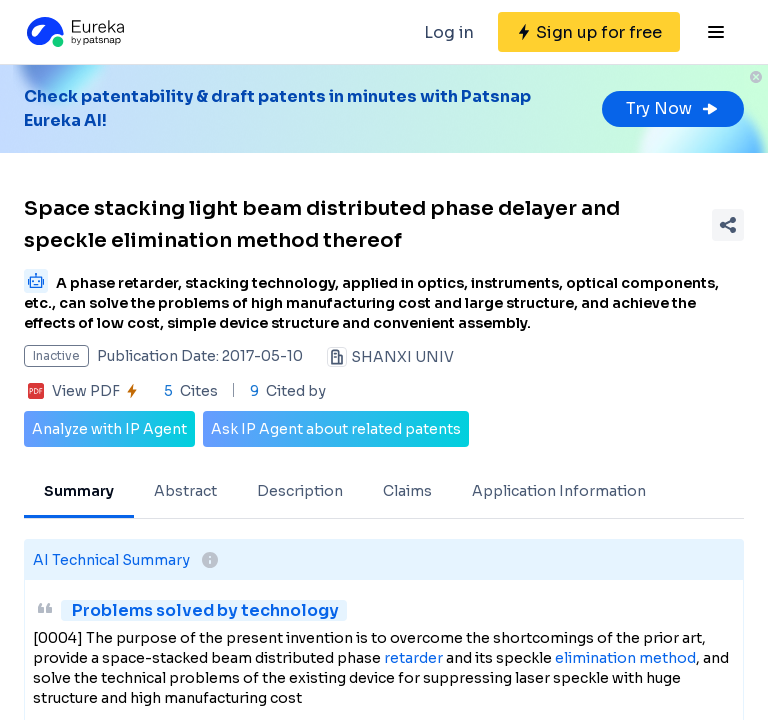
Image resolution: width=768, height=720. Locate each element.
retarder (413, 658)
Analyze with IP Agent (109, 429)
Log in (449, 32)
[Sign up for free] (589, 32)
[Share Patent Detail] (728, 225)
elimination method (625, 658)
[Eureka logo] (74, 32)
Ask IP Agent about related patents (336, 429)
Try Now (673, 108)
